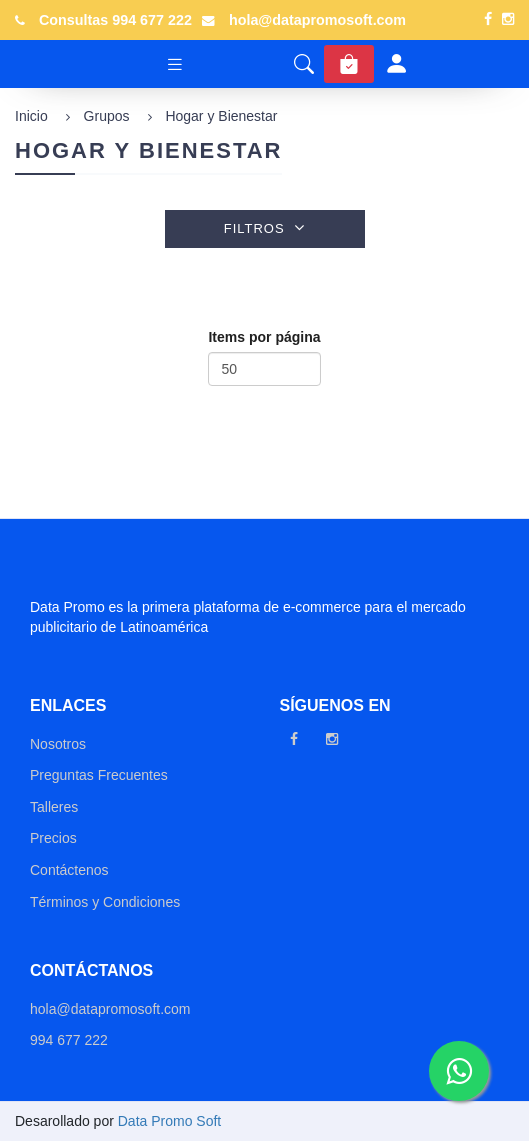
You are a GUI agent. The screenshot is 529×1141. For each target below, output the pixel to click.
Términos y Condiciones (105, 902)
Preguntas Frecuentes (99, 775)
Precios (53, 838)
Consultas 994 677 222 (115, 20)
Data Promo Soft (170, 1121)
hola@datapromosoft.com (317, 20)
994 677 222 (69, 1040)
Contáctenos (69, 870)
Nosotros (58, 744)
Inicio (31, 116)
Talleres (54, 807)
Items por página (264, 337)
